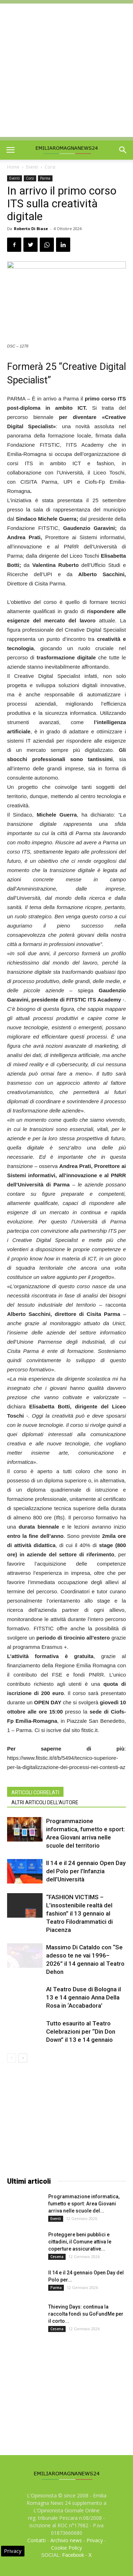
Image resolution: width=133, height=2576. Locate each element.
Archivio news (66, 2540)
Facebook (73, 2555)
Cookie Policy (66, 2547)
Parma (45, 178)
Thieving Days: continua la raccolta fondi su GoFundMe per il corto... (85, 2314)
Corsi (50, 167)
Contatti (36, 2540)
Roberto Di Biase (31, 228)
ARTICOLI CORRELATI (35, 1792)
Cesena (56, 2256)
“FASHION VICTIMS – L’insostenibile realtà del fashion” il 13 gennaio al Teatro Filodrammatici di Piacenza (79, 1913)
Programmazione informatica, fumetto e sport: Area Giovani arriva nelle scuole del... (84, 2204)
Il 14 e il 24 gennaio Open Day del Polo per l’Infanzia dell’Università (86, 1871)
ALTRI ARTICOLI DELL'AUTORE (44, 1802)
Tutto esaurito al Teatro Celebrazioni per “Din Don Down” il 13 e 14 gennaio (80, 2031)
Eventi (32, 167)
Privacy (95, 2540)
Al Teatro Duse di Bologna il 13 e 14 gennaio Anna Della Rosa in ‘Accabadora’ (83, 1997)
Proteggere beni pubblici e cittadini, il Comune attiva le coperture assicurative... (79, 2242)
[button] (123, 150)
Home (13, 167)
